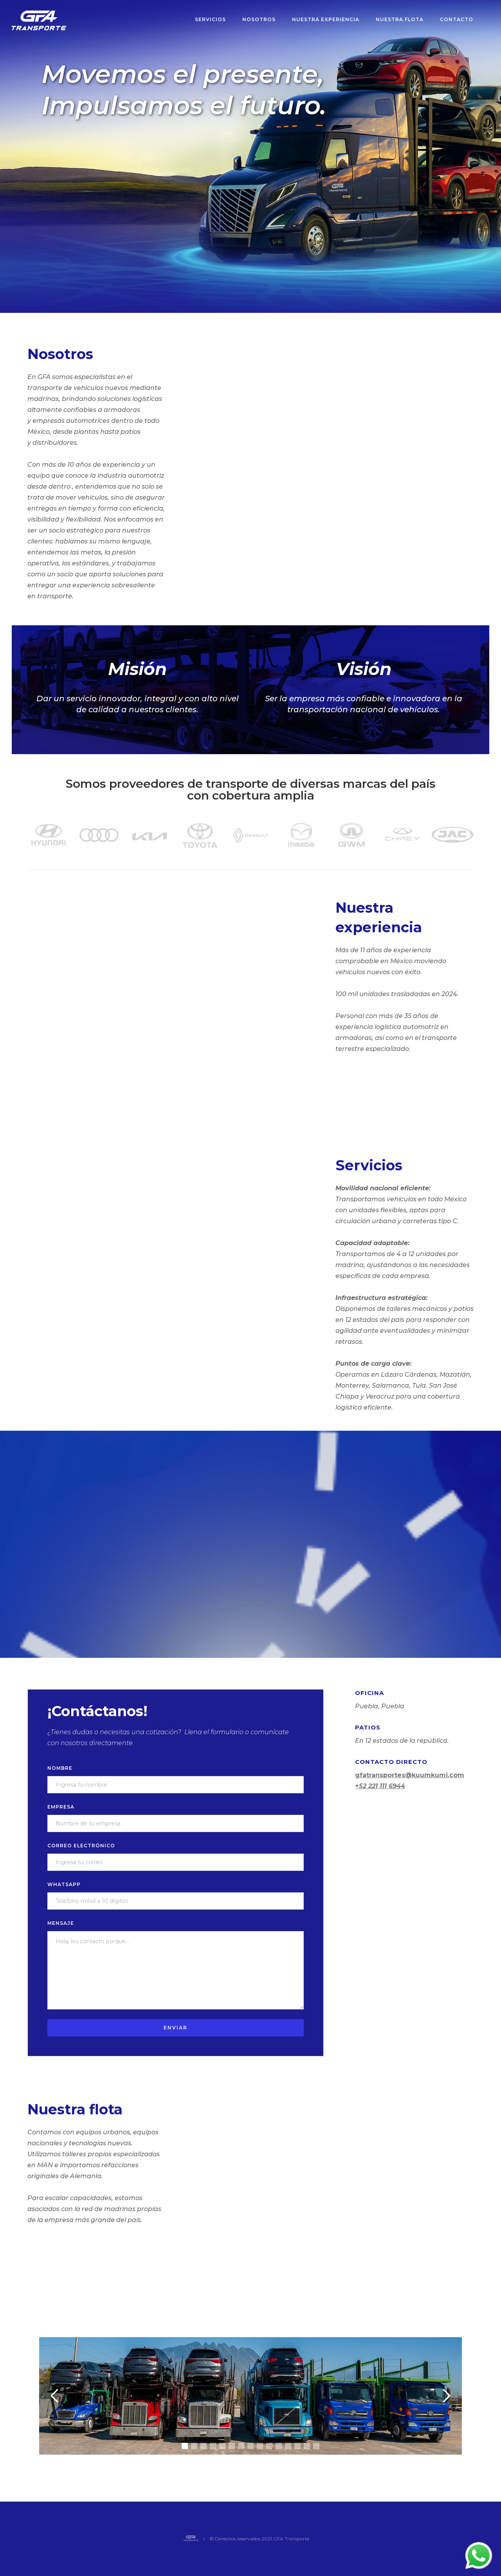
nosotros (259, 19)
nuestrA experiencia (325, 19)
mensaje (60, 1923)
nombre (59, 1768)
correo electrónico (81, 1846)
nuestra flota (400, 19)
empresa (60, 1807)
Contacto (456, 19)
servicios (210, 19)
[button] (54, 2396)
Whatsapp (64, 1884)
